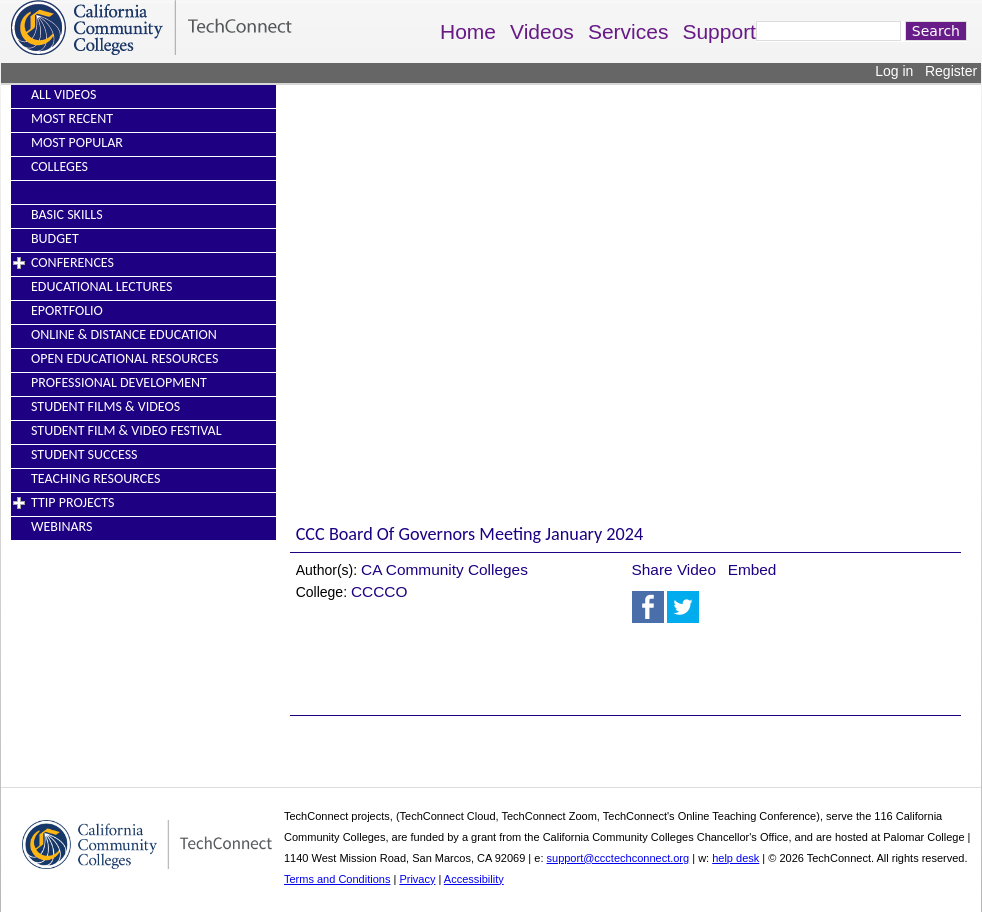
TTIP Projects (72, 502)
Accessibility (474, 879)
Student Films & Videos (105, 406)
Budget (55, 238)
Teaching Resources (95, 478)
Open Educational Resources (124, 358)
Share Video (674, 569)
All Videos (63, 94)
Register (951, 71)
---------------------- (78, 190)
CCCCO (379, 591)
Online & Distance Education (124, 334)
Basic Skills (67, 214)
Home (468, 31)
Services (628, 31)
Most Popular (77, 142)
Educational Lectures (101, 286)
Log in (894, 71)
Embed (752, 569)
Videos (542, 31)
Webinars (61, 526)
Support (719, 31)
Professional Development (119, 382)
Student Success (84, 454)
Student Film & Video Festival (126, 430)
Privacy (417, 879)
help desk (735, 858)
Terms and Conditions (337, 879)
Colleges (59, 166)
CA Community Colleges (444, 569)
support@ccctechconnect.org (618, 858)
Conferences (72, 262)
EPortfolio (67, 310)
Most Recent (72, 118)
